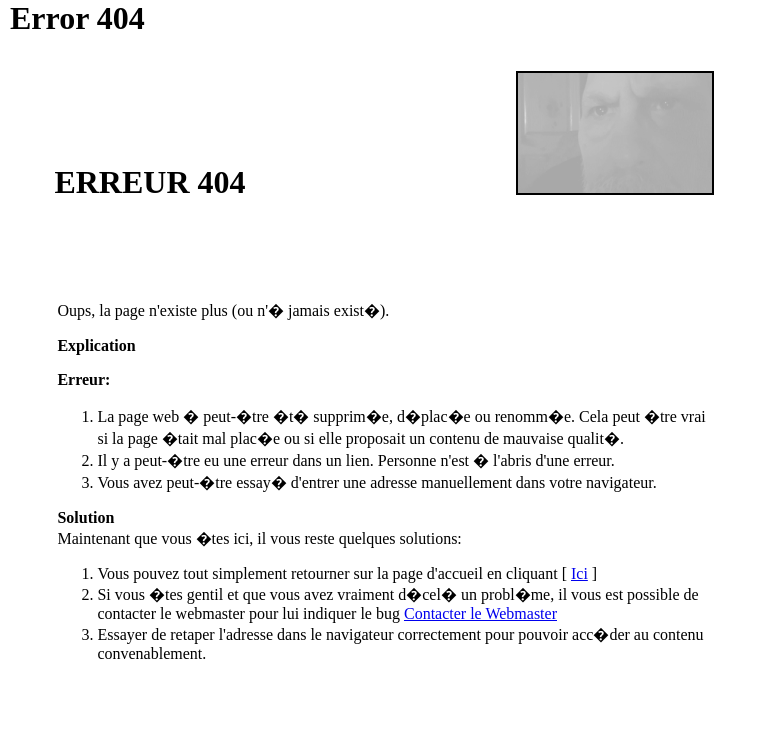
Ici (579, 573)
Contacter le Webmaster (480, 613)
